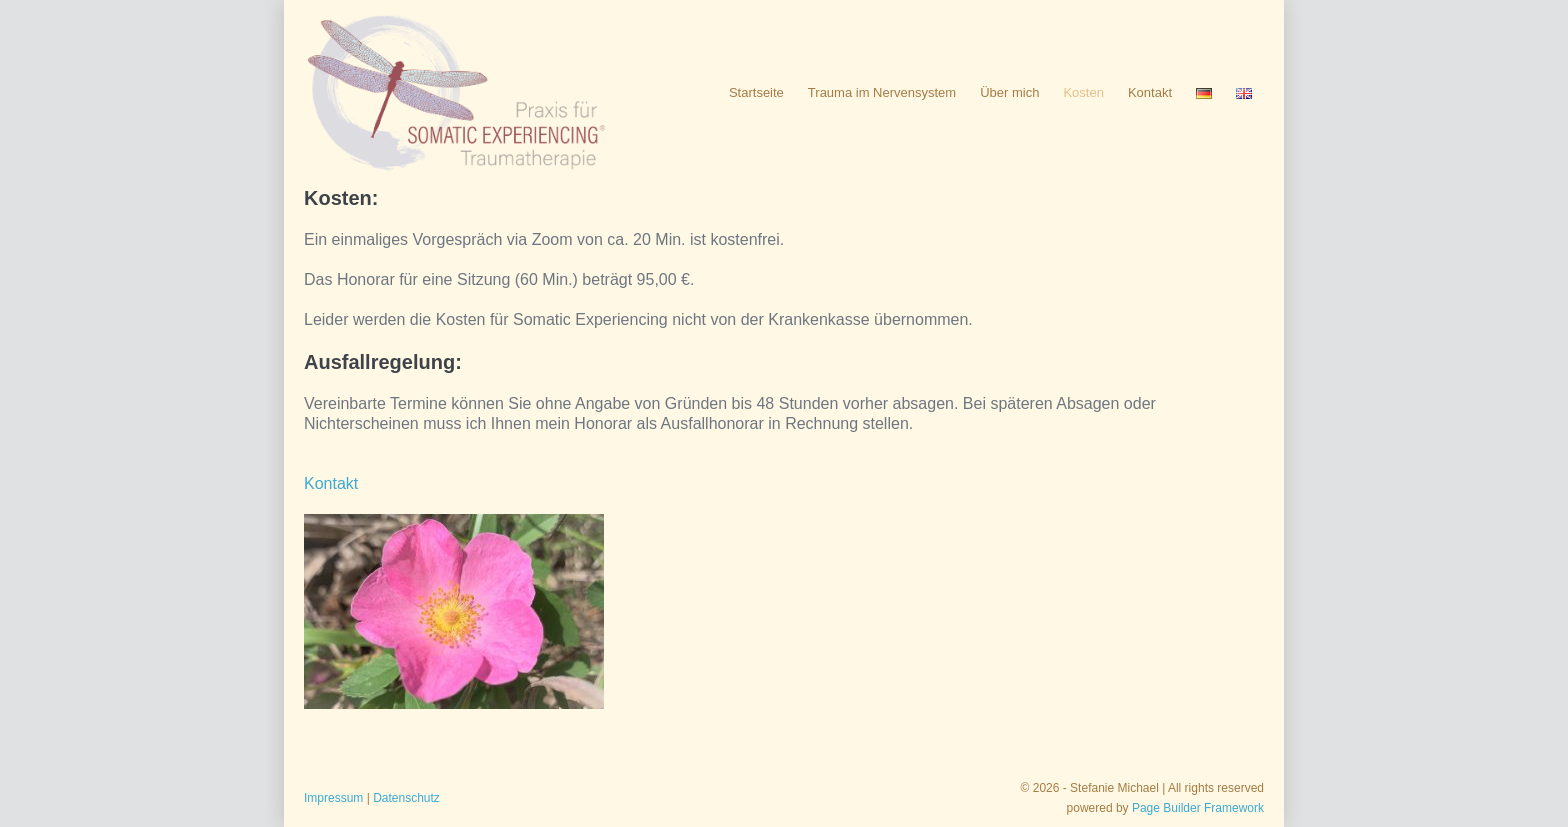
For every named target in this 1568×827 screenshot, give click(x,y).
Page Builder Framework (1198, 808)
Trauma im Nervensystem (882, 92)
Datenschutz (406, 798)
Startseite (756, 92)
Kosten (1083, 92)
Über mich (1009, 92)
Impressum (333, 798)
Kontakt (1150, 92)
